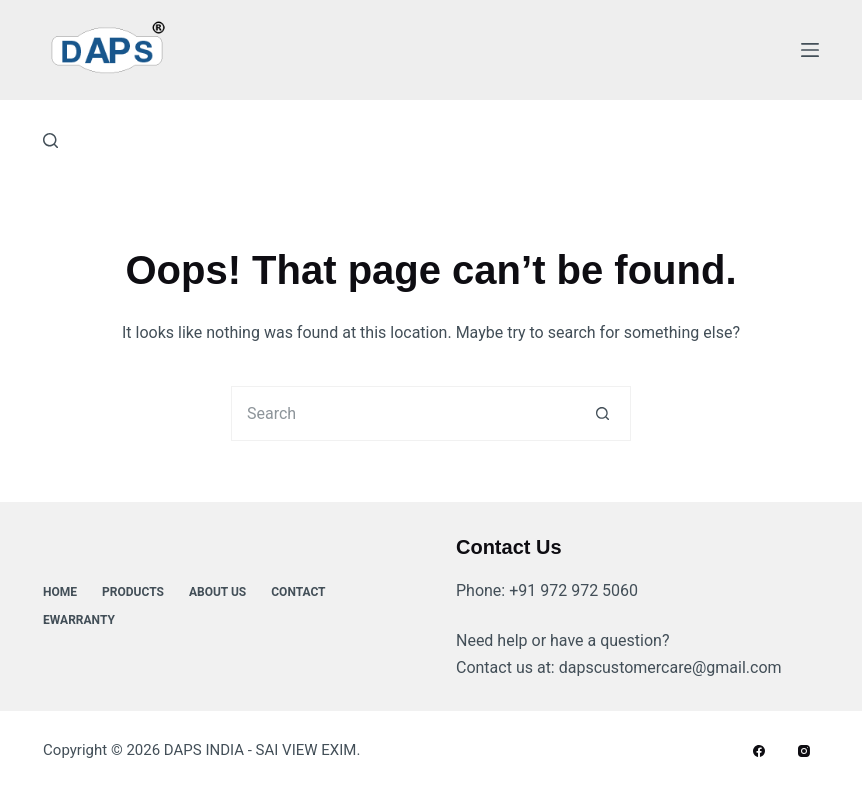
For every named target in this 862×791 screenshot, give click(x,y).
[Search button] (603, 413)
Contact (298, 592)
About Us (217, 592)
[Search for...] (403, 413)
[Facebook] (759, 751)
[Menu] (810, 50)
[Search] (50, 140)
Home (60, 592)
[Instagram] (804, 751)
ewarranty (79, 620)
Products (133, 592)
